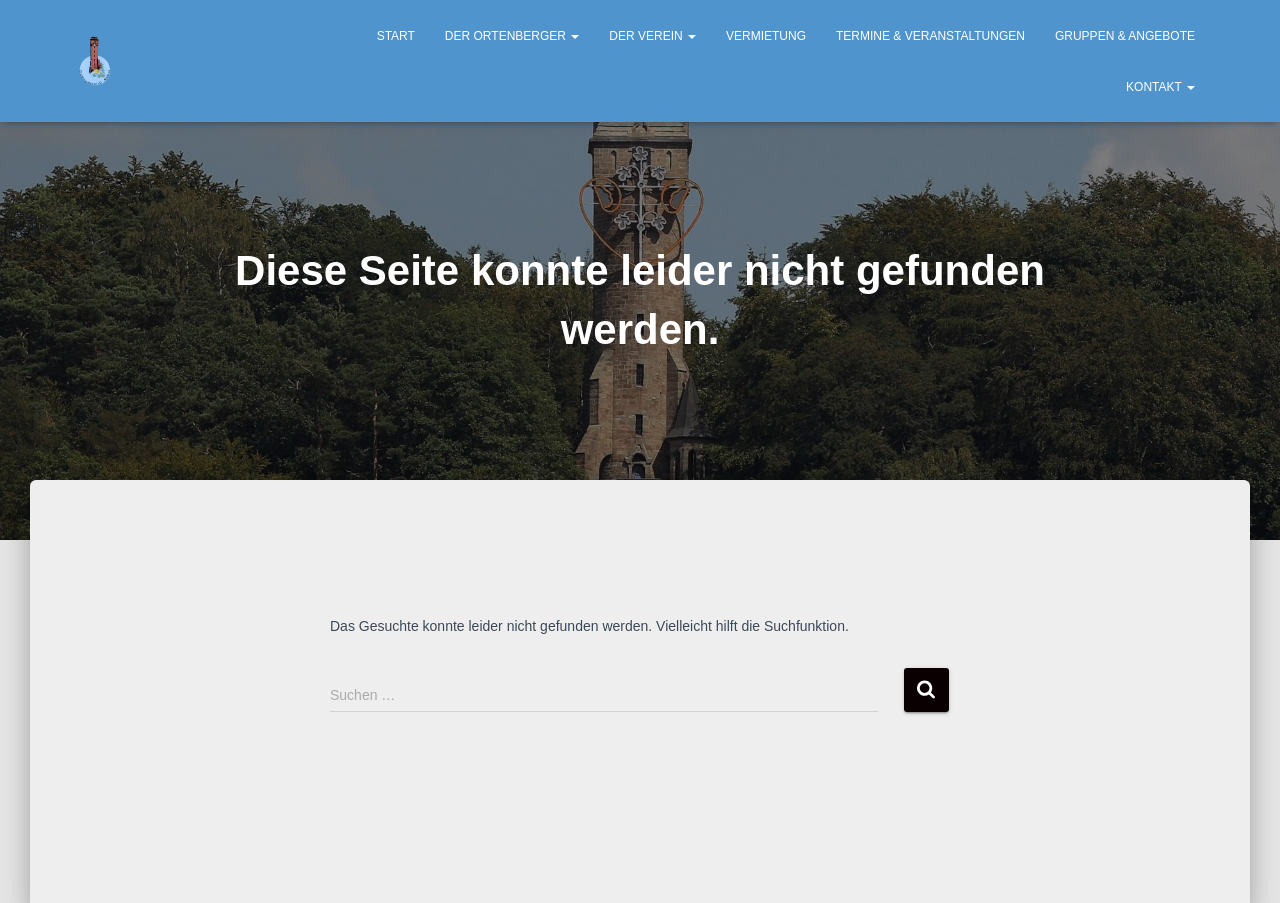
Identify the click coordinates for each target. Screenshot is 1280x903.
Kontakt (1160, 87)
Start (396, 36)
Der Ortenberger (512, 36)
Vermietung (766, 36)
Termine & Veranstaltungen (930, 36)
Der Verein (652, 36)
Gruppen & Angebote (1125, 36)
